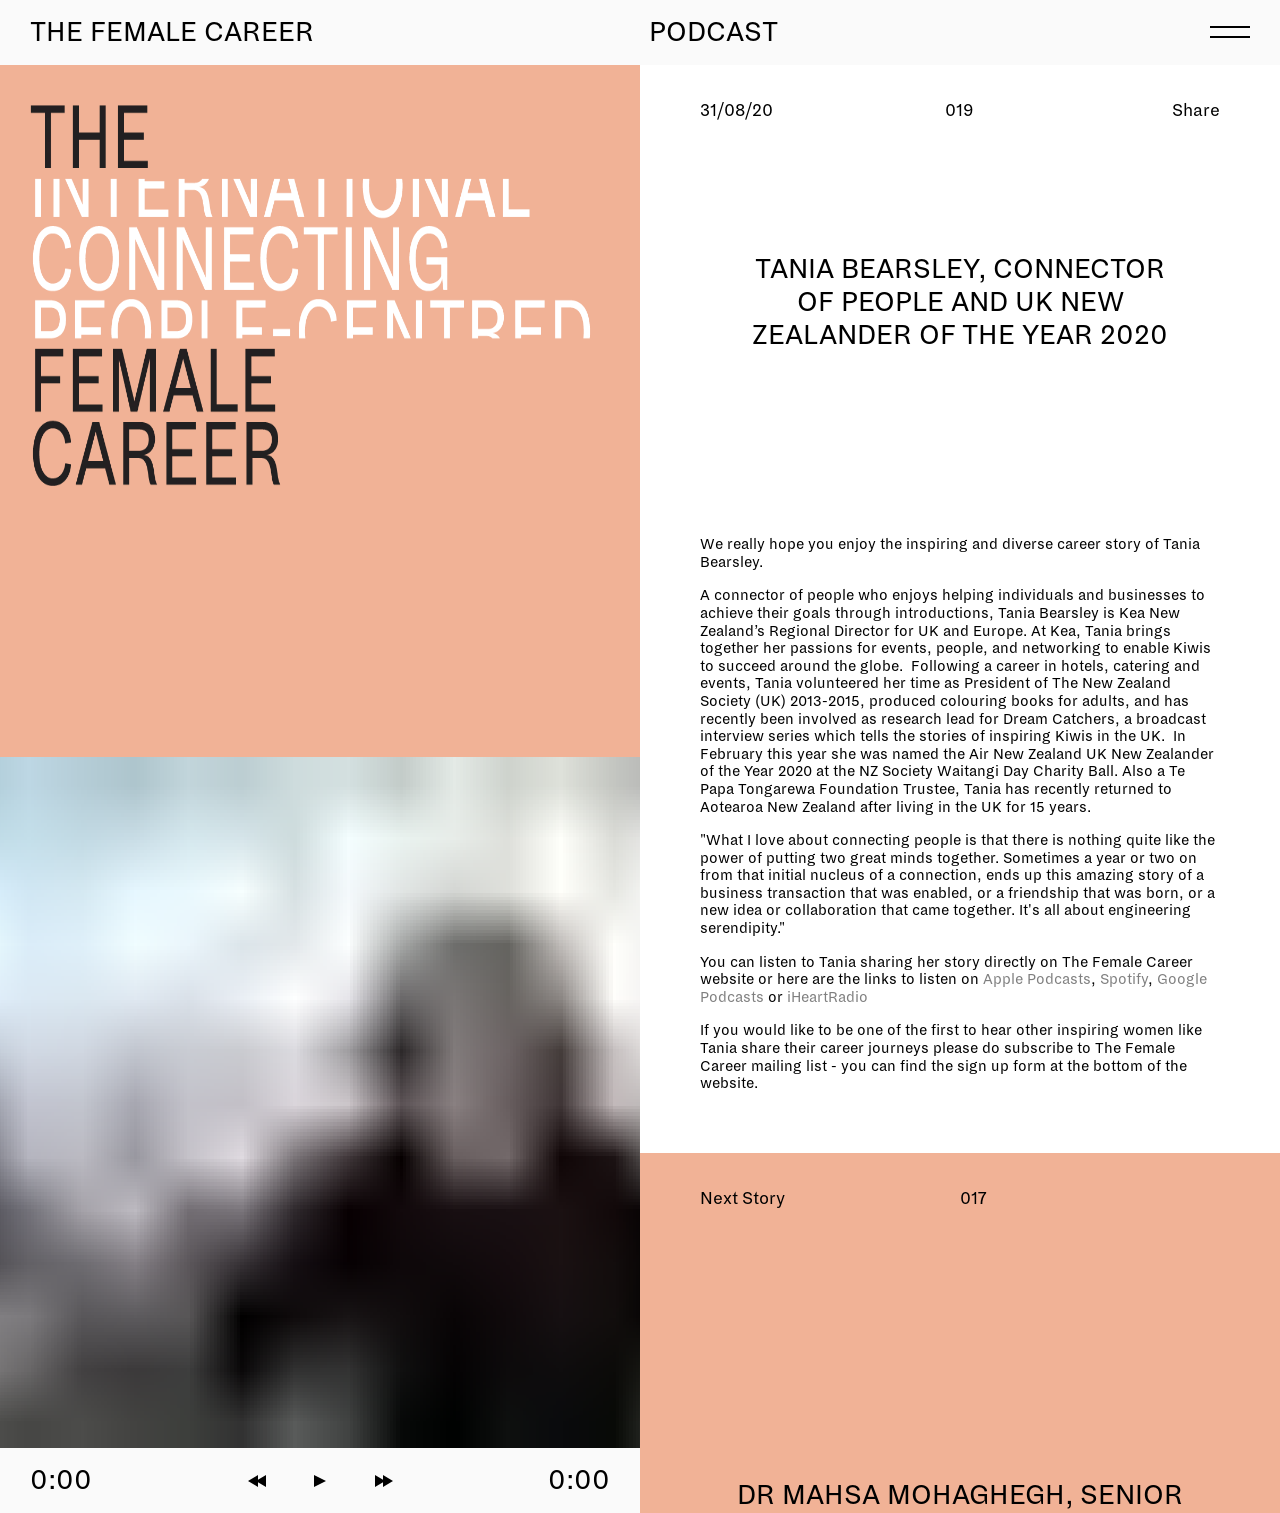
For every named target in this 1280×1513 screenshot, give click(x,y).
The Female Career (172, 32)
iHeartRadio (827, 997)
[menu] (1230, 30)
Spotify (1124, 979)
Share (1196, 110)
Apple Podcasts (1037, 979)
